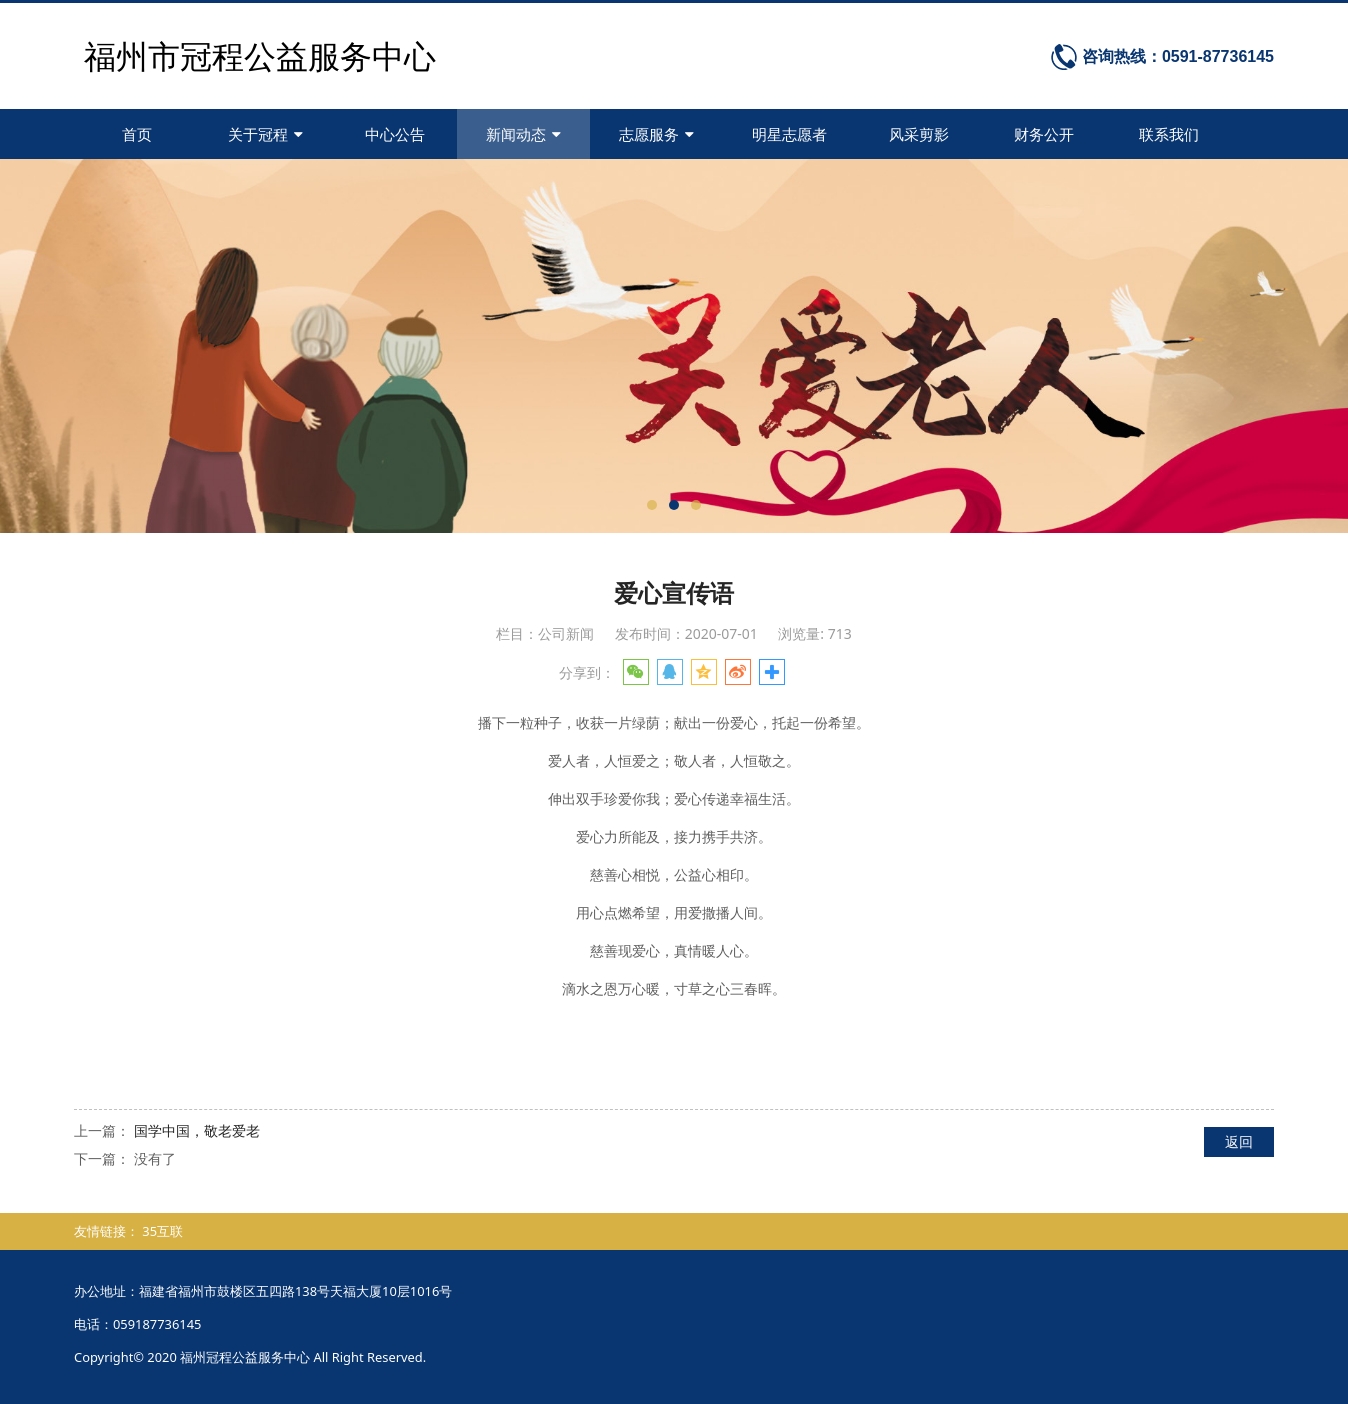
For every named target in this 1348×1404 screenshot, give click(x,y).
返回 (1239, 1141)
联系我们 (1169, 134)
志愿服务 (656, 134)
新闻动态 (523, 134)
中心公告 (395, 134)
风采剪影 (919, 134)
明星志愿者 (789, 134)
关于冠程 (265, 134)
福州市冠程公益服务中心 (260, 55)
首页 (137, 134)
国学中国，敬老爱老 (197, 1130)
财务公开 (1044, 134)
